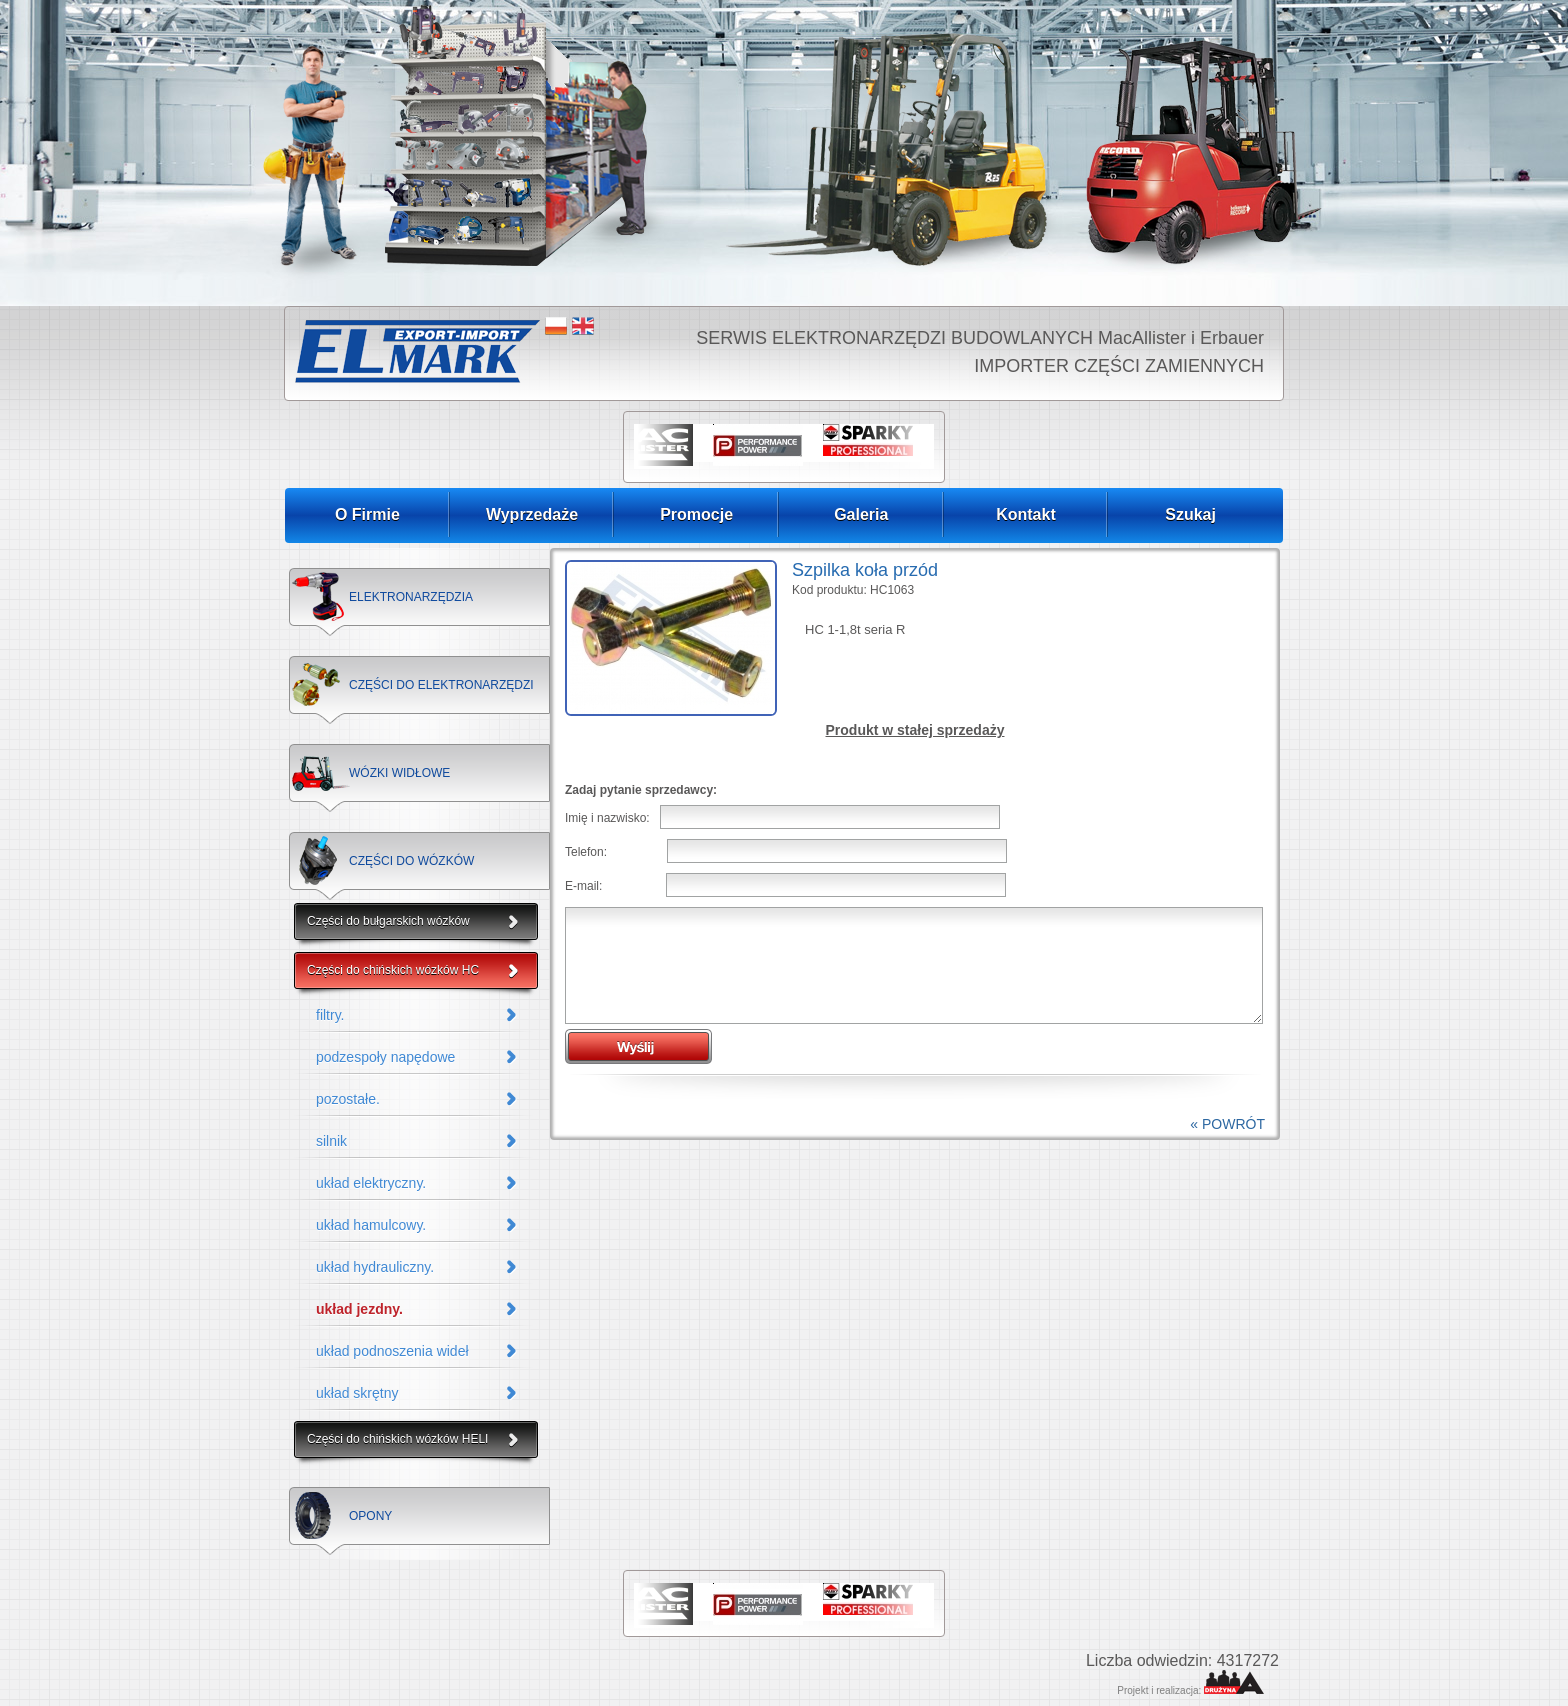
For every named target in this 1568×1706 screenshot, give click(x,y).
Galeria (861, 514)
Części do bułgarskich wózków (388, 921)
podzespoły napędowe (385, 1057)
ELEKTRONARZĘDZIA (411, 597)
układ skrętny (357, 1393)
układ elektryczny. (371, 1183)
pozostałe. (348, 1099)
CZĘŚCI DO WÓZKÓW (411, 861)
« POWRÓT (1227, 1124)
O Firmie (367, 514)
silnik (331, 1141)
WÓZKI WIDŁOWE (399, 773)
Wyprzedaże (532, 514)
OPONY (370, 1516)
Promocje (696, 514)
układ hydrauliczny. (375, 1267)
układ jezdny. (359, 1309)
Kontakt (1026, 514)
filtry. (330, 1015)
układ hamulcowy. (371, 1225)
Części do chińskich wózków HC (393, 970)
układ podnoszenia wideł (392, 1351)
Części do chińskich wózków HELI (397, 1439)
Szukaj (1190, 514)
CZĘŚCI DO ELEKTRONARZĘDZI (441, 685)
